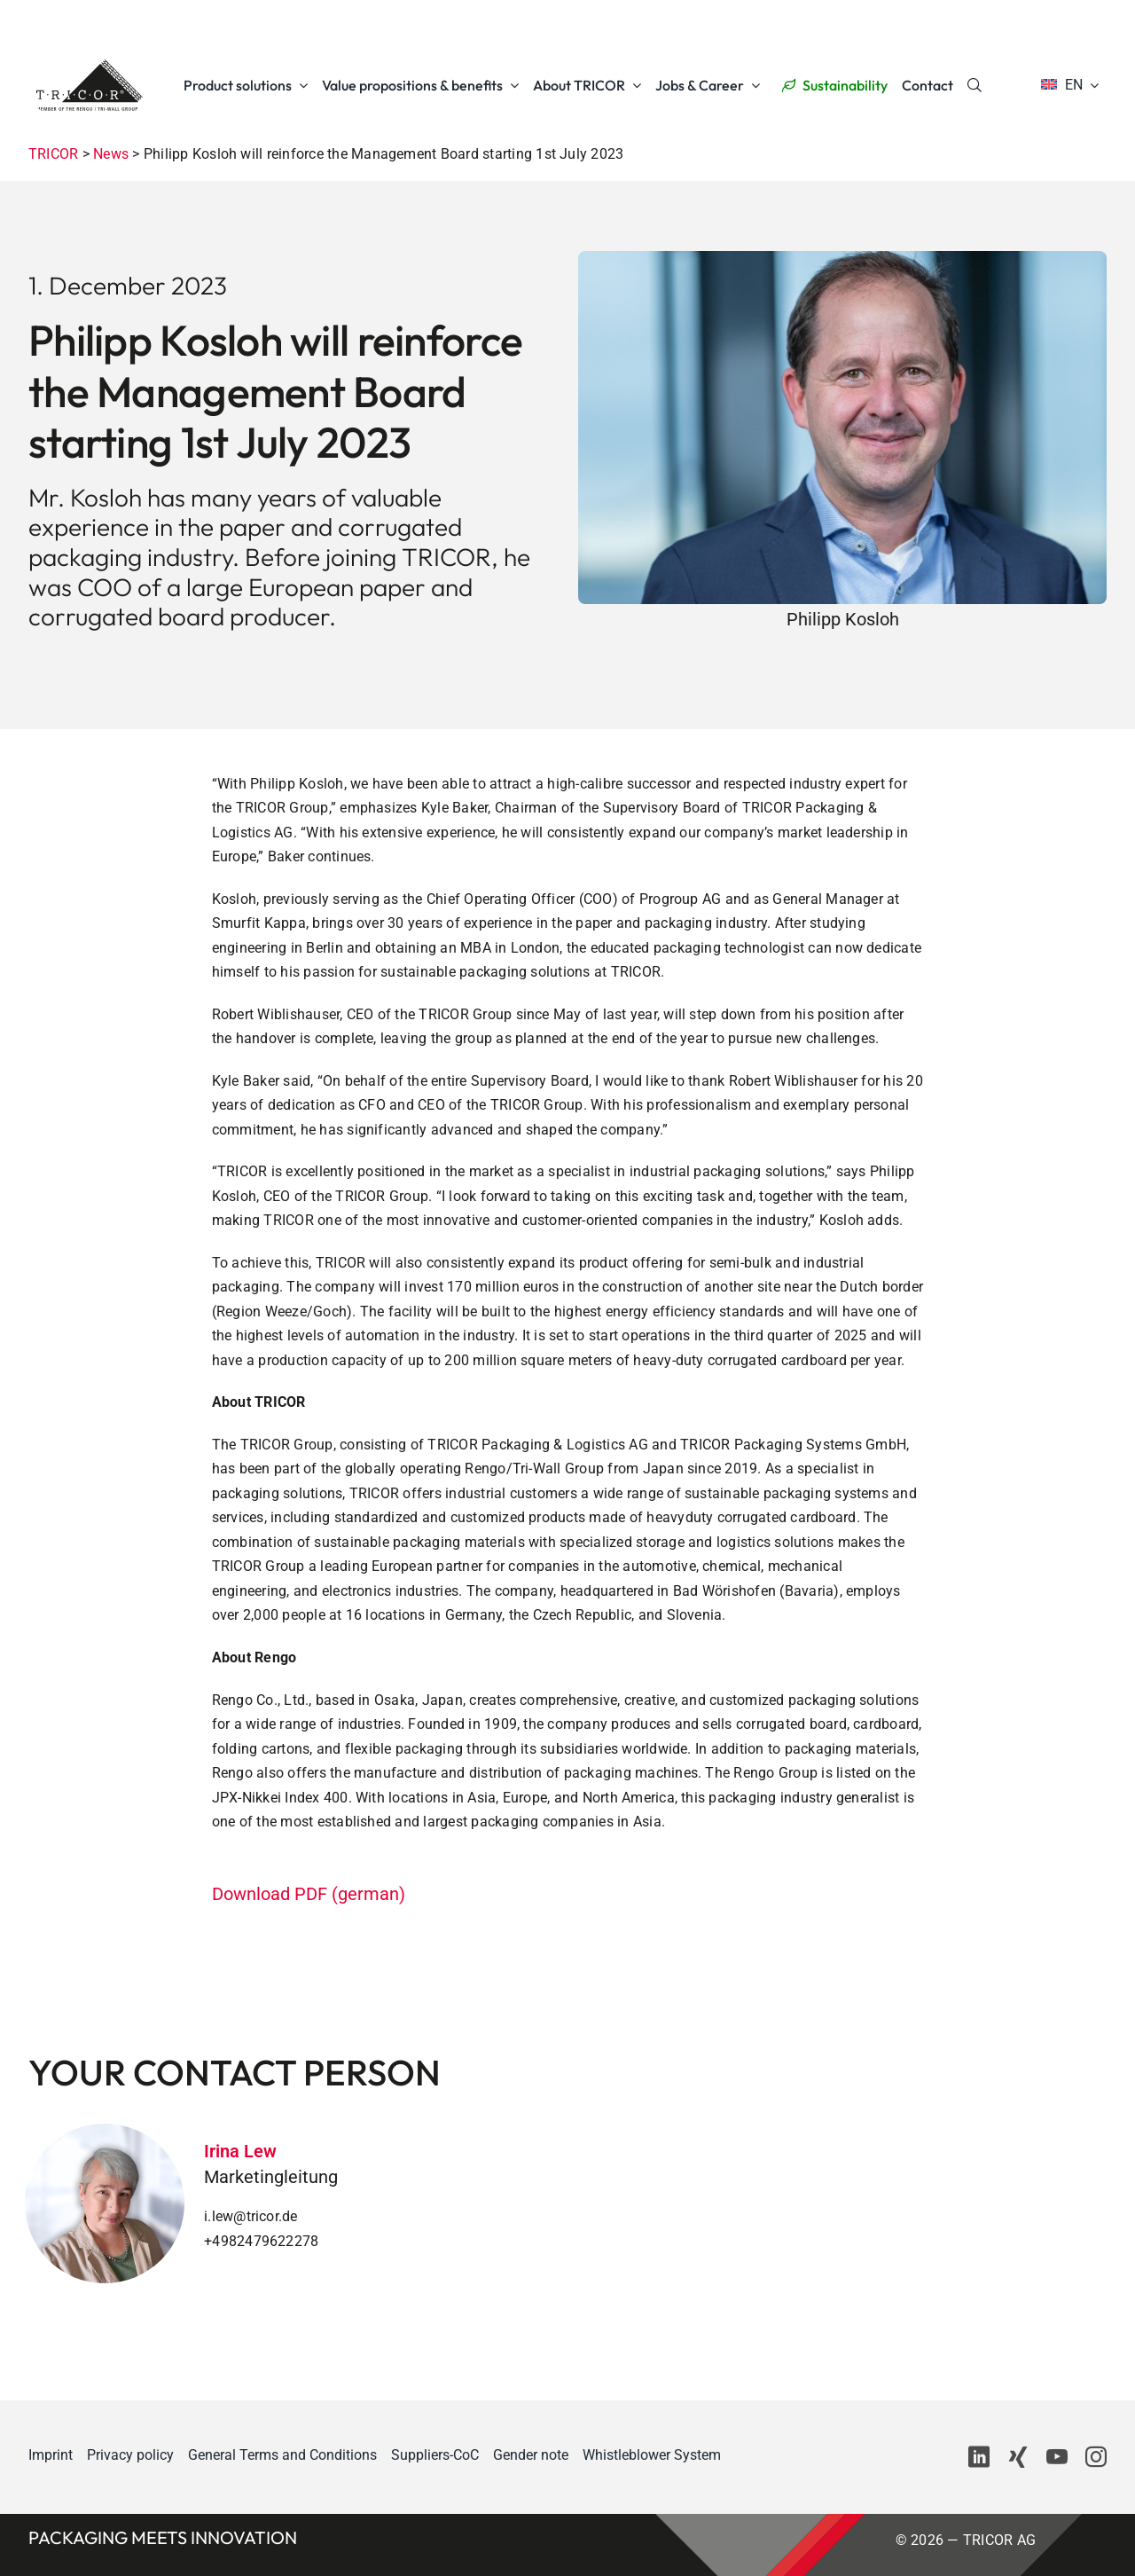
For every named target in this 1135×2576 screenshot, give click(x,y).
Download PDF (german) (308, 1894)
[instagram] (1096, 2457)
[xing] (1018, 2457)
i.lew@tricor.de (251, 2216)
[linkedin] (979, 2457)
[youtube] (1057, 2457)
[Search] (974, 85)
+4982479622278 (261, 2241)
